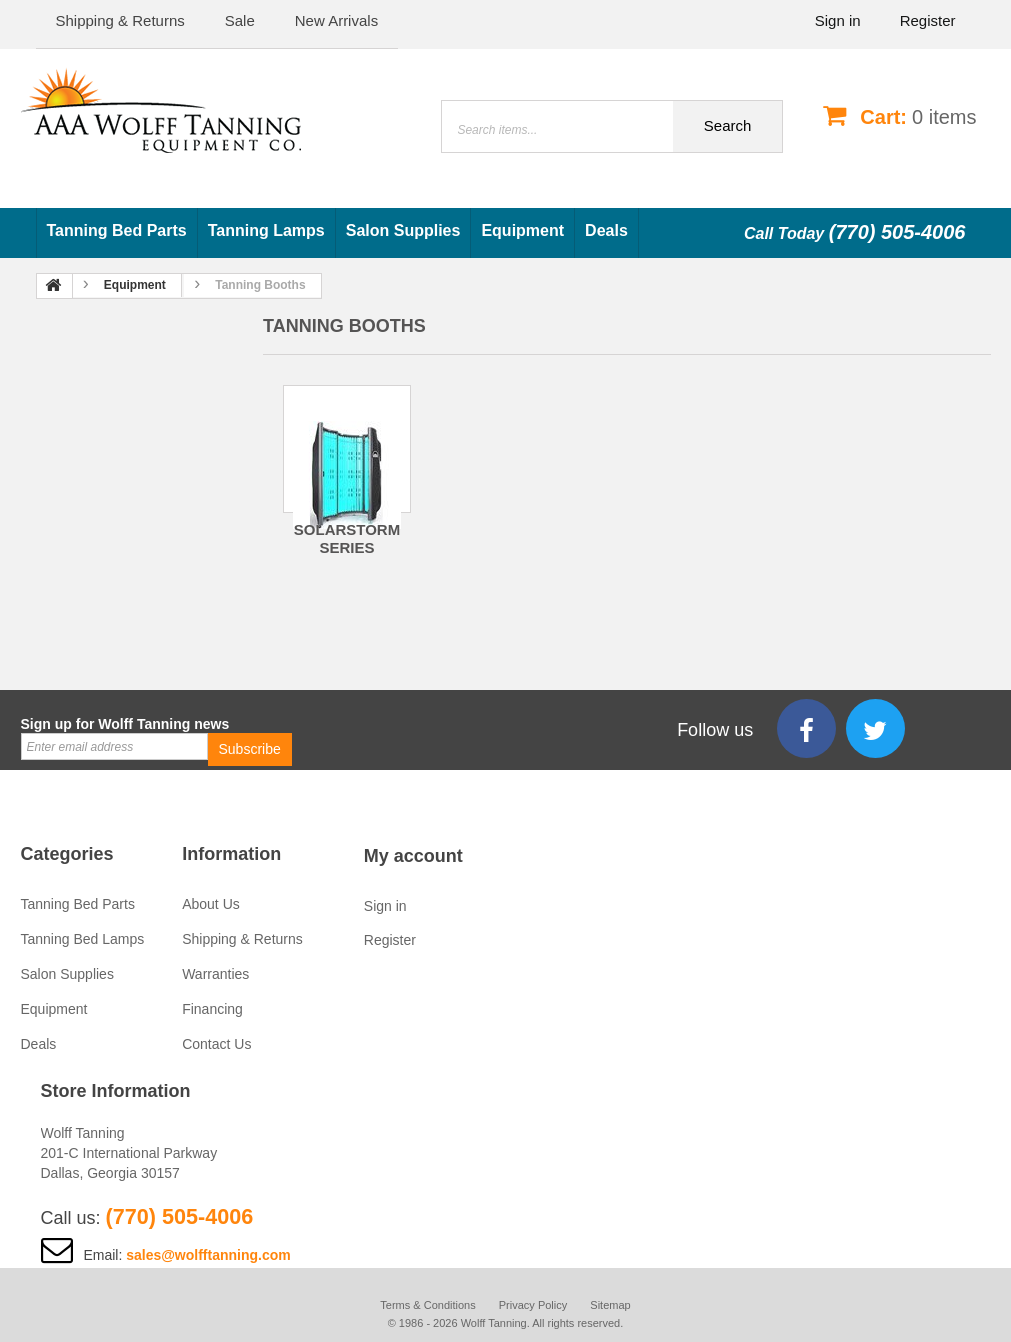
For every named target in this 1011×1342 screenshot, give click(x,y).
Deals (606, 230)
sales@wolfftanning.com (208, 1255)
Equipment (522, 230)
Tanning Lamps (266, 230)
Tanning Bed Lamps (83, 939)
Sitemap (610, 1305)
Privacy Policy (533, 1305)
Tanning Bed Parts (117, 230)
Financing (212, 1009)
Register (928, 20)
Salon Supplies (403, 230)
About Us (211, 904)
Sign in (838, 20)
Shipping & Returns (242, 939)
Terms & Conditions (427, 1305)
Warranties (215, 974)
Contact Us (216, 1044)
